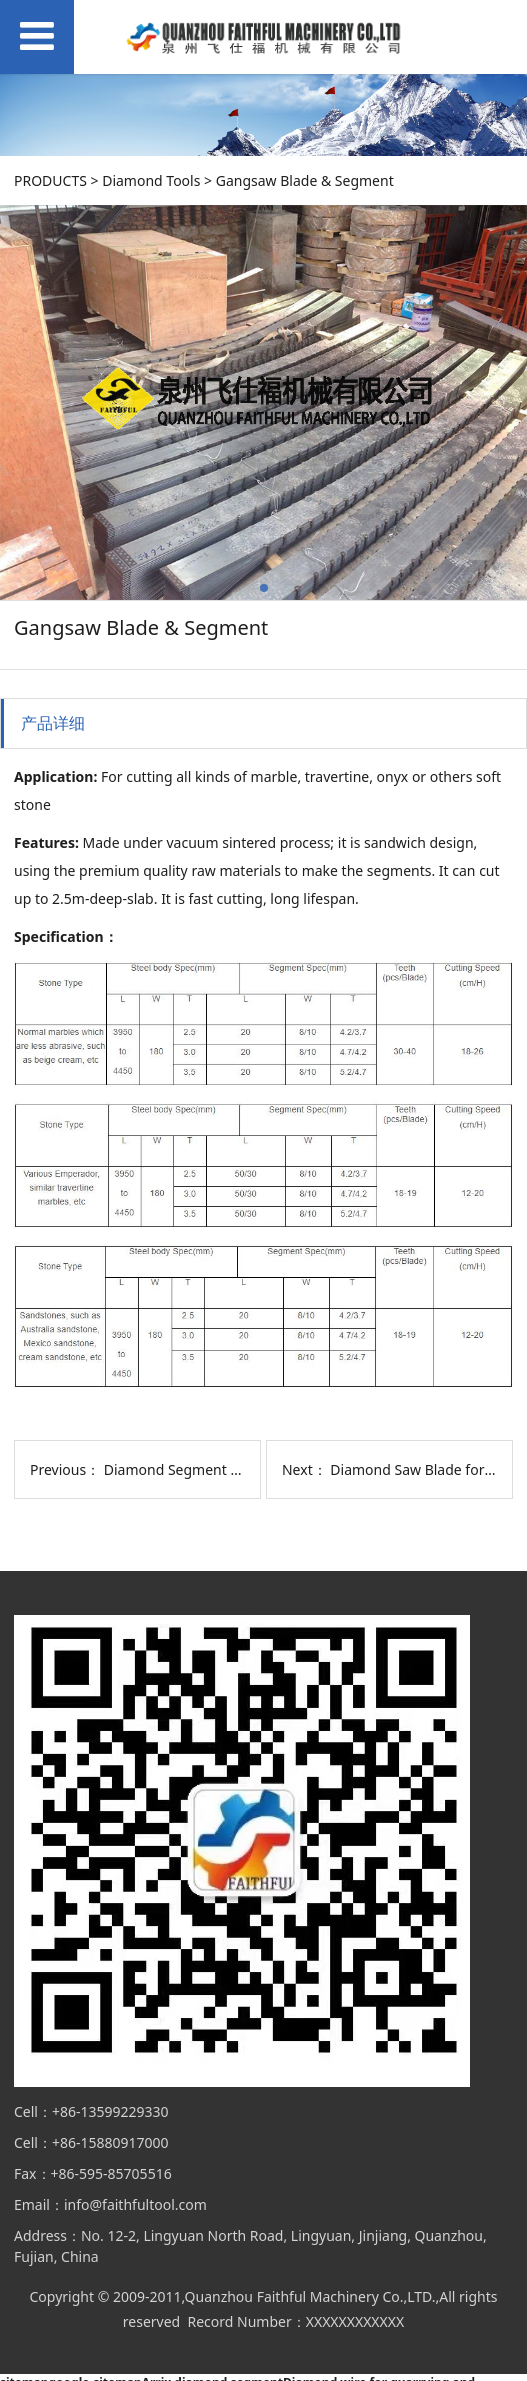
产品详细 (53, 723)
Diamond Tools (151, 180)
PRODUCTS (50, 180)
